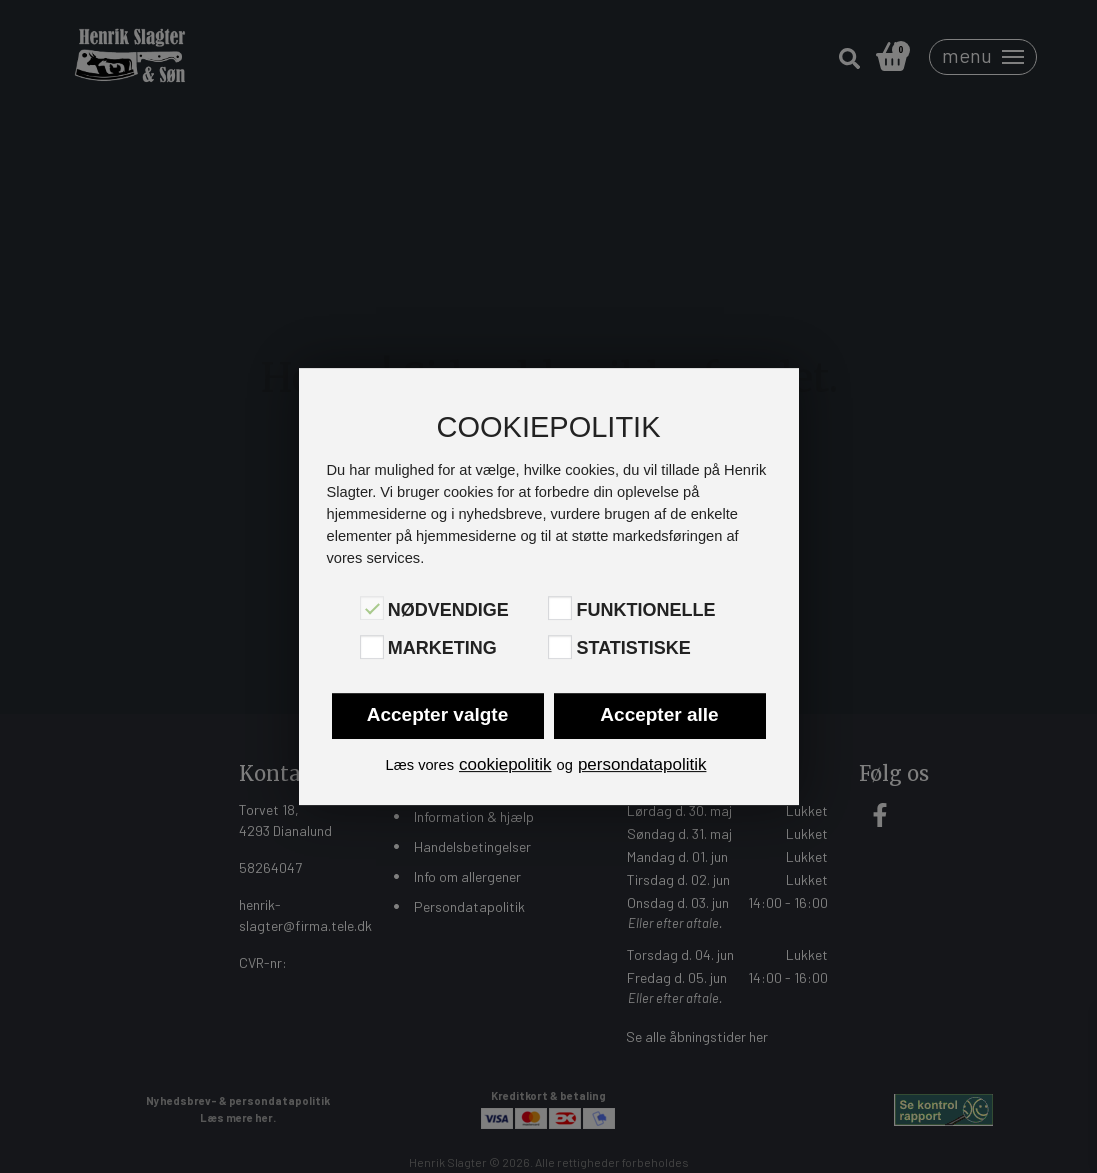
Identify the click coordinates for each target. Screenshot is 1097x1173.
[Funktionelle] (560, 608)
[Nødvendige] (372, 608)
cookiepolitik (505, 764)
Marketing (442, 649)
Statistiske (633, 649)
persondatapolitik (642, 764)
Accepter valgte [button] (438, 714)
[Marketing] (372, 647)
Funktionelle (645, 610)
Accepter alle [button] (659, 714)
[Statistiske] (560, 647)
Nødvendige (448, 610)
